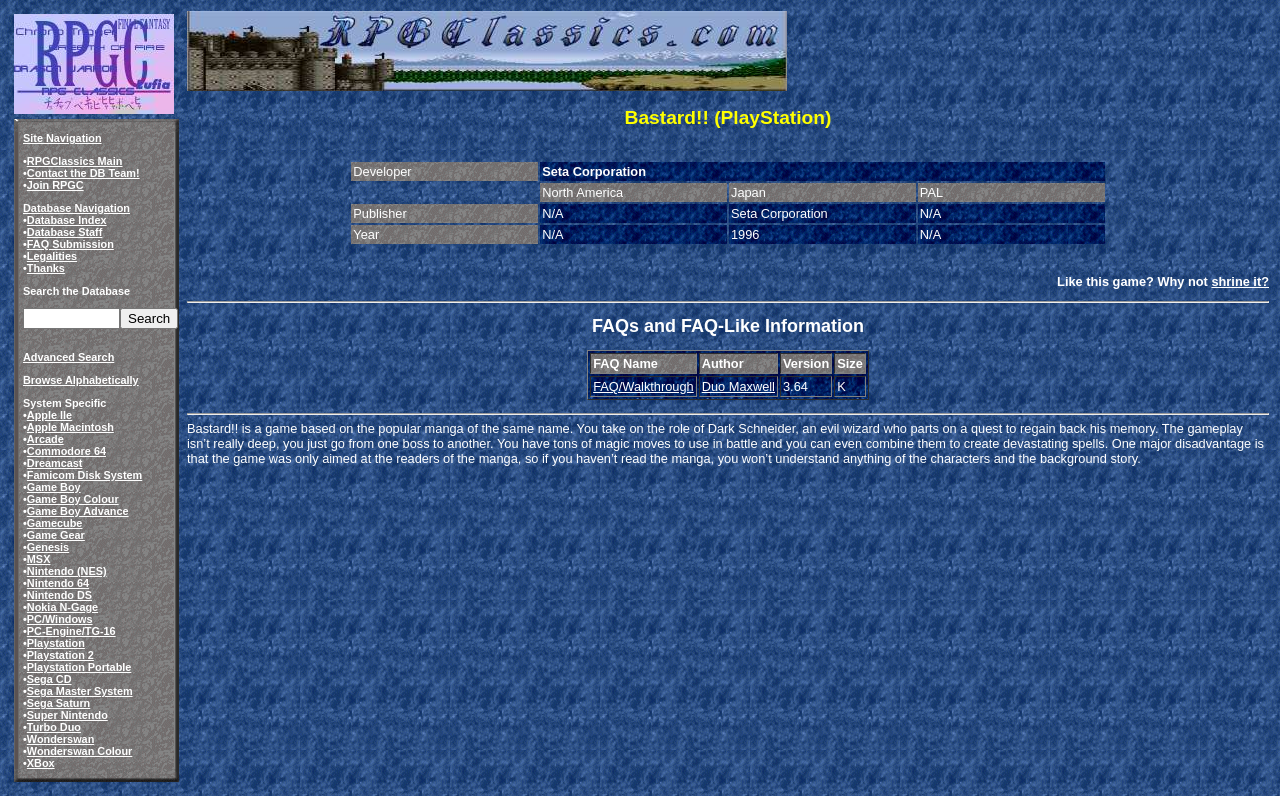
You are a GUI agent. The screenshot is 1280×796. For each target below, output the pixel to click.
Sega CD (49, 679)
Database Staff (65, 232)
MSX (39, 559)
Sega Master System (80, 691)
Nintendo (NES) (67, 571)
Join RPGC (55, 185)
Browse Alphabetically (81, 380)
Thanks (46, 268)
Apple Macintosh (70, 427)
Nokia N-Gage (62, 607)
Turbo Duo (54, 727)
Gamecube (55, 523)
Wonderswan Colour (80, 751)
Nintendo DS (59, 595)
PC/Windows (60, 619)
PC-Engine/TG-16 (71, 631)
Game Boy (54, 487)
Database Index (67, 220)
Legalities (52, 256)
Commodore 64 (66, 451)
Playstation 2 (60, 655)
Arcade (45, 439)
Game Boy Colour (73, 499)
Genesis (48, 547)
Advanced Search (68, 357)
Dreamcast (55, 463)
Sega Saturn (58, 703)
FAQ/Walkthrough (643, 386)
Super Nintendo (67, 715)
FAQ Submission (70, 244)
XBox (41, 763)
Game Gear (56, 535)
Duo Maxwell (738, 386)
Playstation (56, 643)
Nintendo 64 (58, 583)
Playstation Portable (79, 667)
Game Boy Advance (78, 511)
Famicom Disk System (84, 475)
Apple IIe (49, 415)
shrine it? (1240, 281)
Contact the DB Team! (83, 173)
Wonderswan (60, 739)
